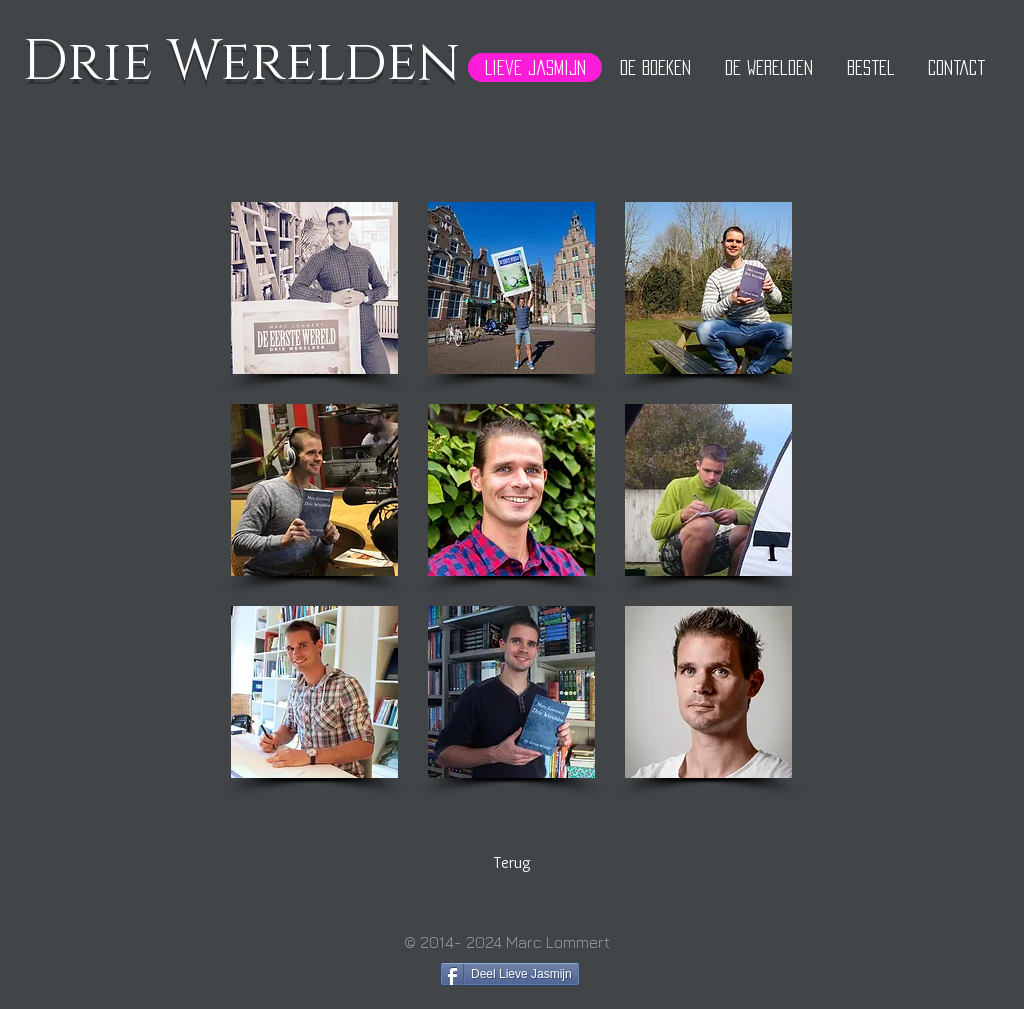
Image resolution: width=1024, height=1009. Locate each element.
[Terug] (512, 864)
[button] (314, 288)
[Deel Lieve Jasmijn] (510, 974)
